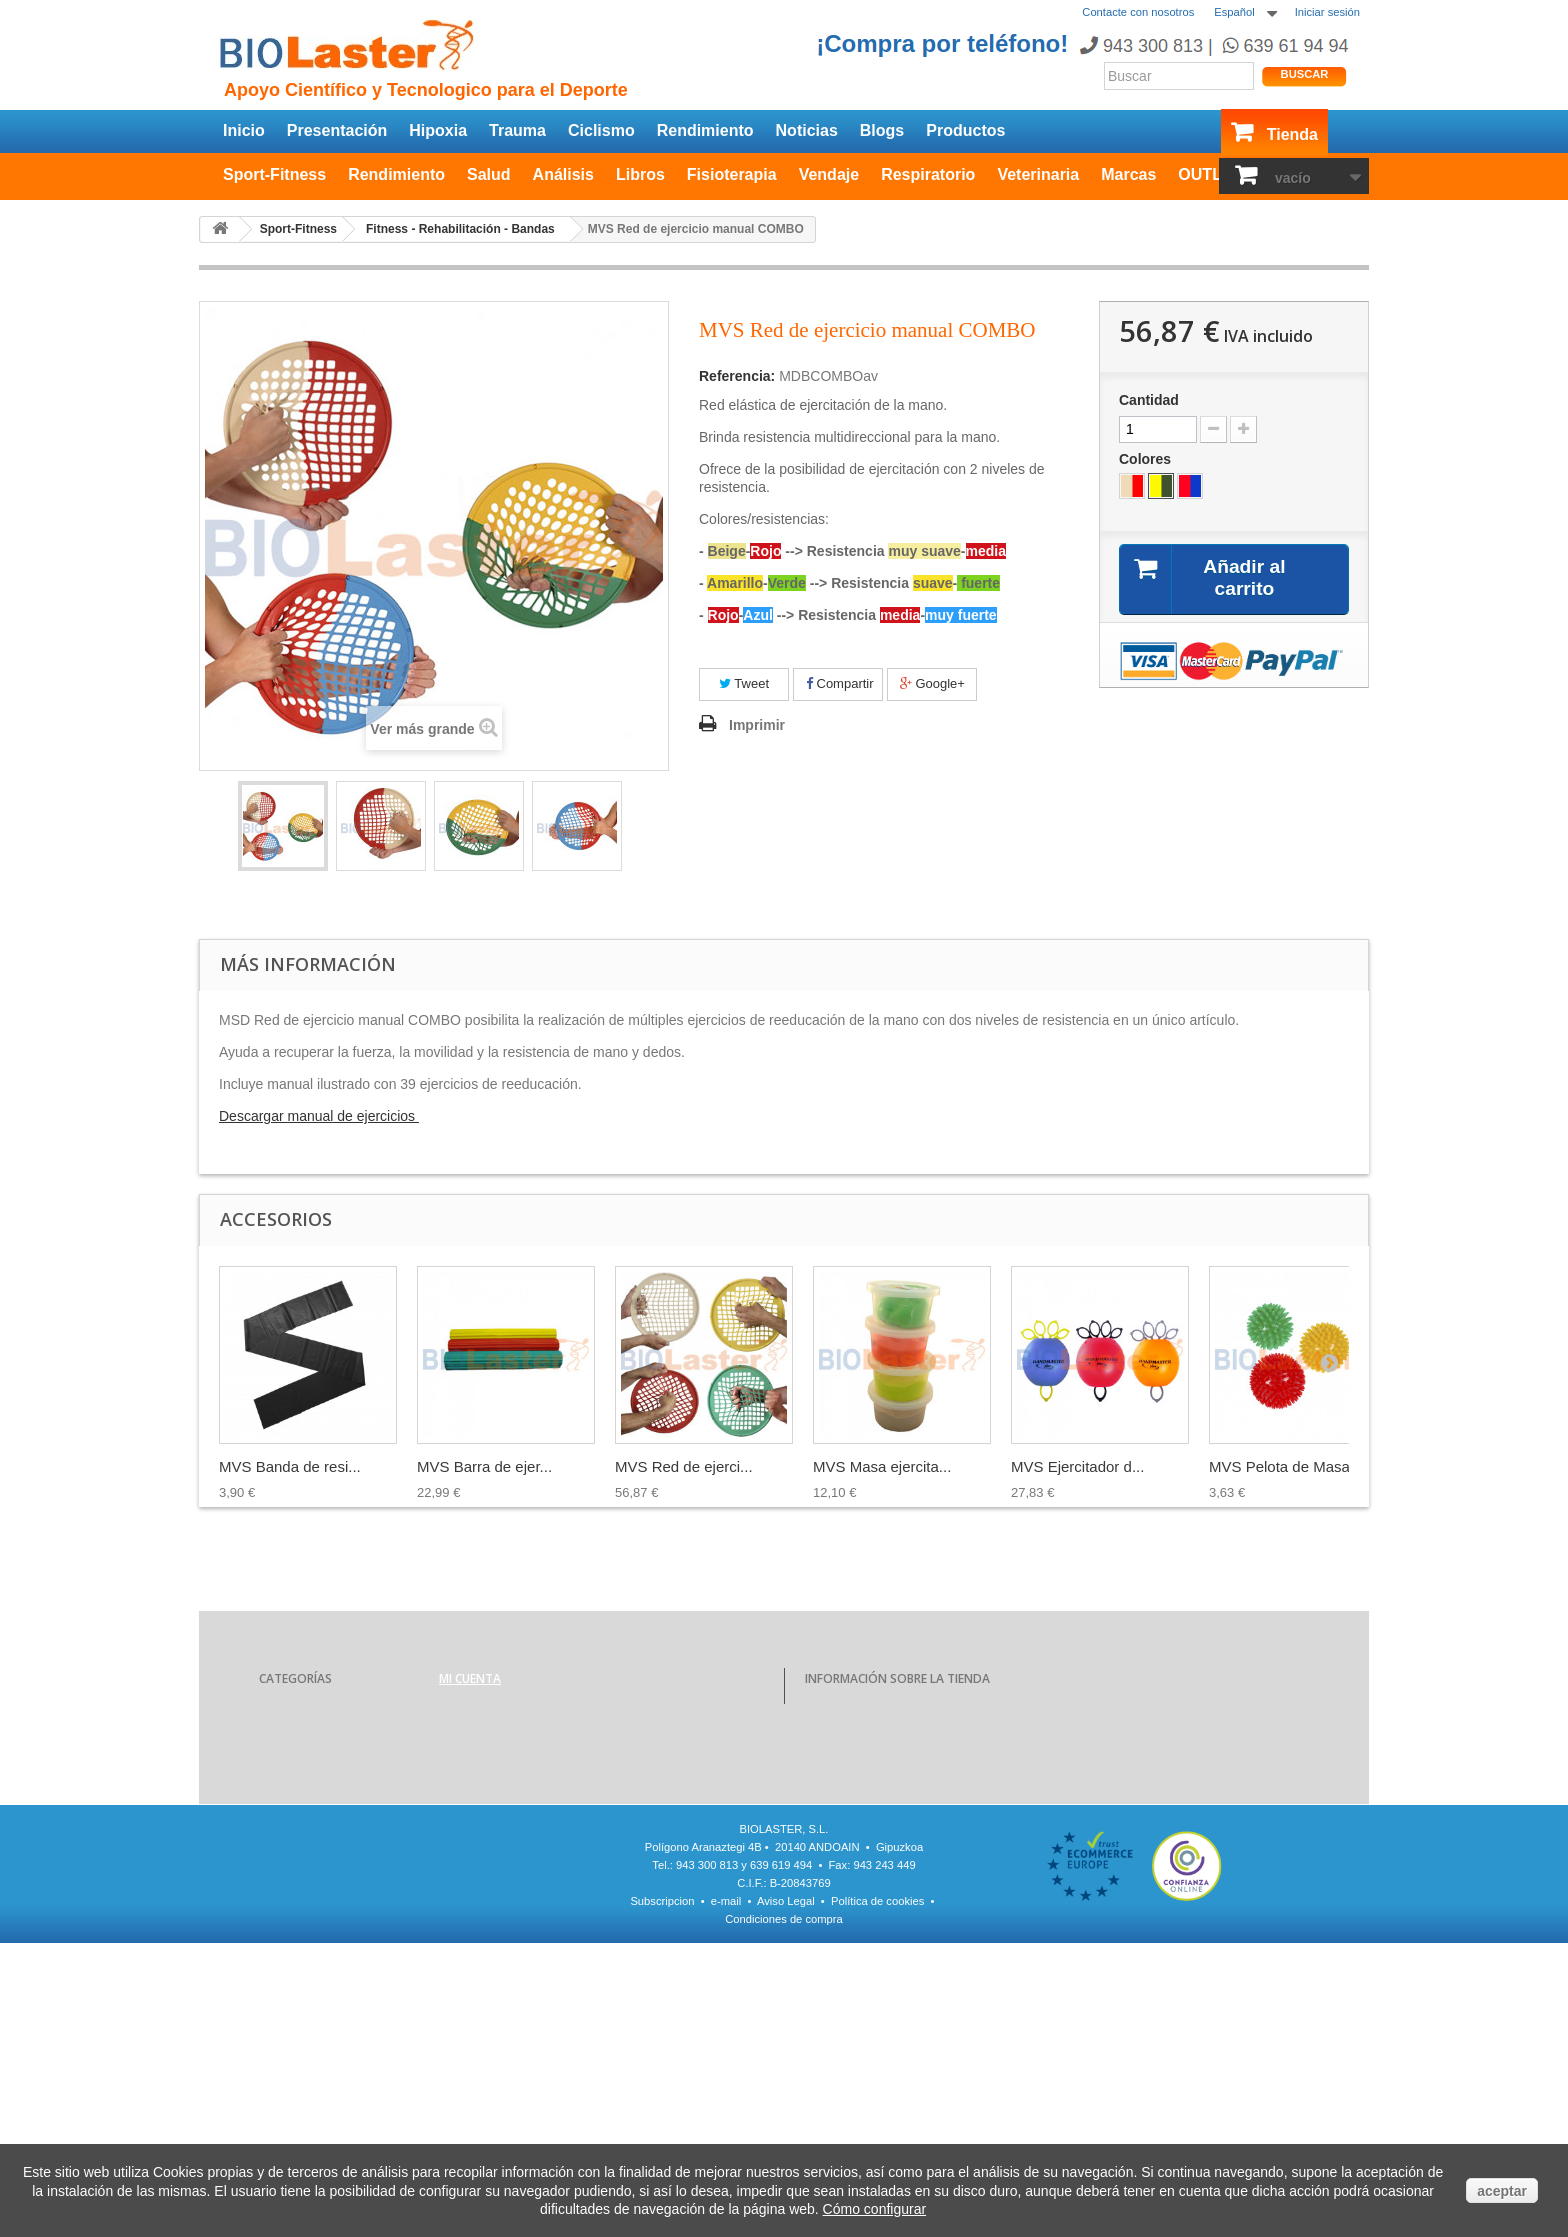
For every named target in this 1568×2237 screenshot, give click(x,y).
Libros (640, 174)
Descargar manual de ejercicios (319, 1116)
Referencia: (737, 376)
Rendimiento (705, 130)
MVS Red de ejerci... (684, 1466)
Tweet (744, 683)
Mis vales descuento (493, 1764)
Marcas (1128, 174)
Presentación (337, 130)
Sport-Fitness (274, 174)
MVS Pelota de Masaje (1285, 1466)
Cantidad (1149, 400)
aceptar (1502, 2191)
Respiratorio (928, 174)
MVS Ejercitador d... (1077, 1466)
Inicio (244, 130)
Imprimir (757, 725)
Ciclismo (601, 130)
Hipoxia (438, 130)
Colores (1147, 459)
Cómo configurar (875, 2209)
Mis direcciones (480, 1790)
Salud (489, 174)
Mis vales (464, 1842)
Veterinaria (1038, 174)
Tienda (1292, 134)
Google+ (932, 683)
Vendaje (829, 174)
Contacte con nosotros (1138, 12)
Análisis (563, 174)
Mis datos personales (495, 1816)
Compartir (840, 683)
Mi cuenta (470, 1678)
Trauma (517, 130)
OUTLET (1210, 174)
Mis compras (473, 1712)
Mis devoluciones (485, 1738)
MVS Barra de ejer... (484, 1466)
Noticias (807, 130)
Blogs (882, 130)
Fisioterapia (732, 174)
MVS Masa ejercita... (882, 1466)
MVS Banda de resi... (290, 1466)
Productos (965, 130)
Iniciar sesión (1327, 12)
